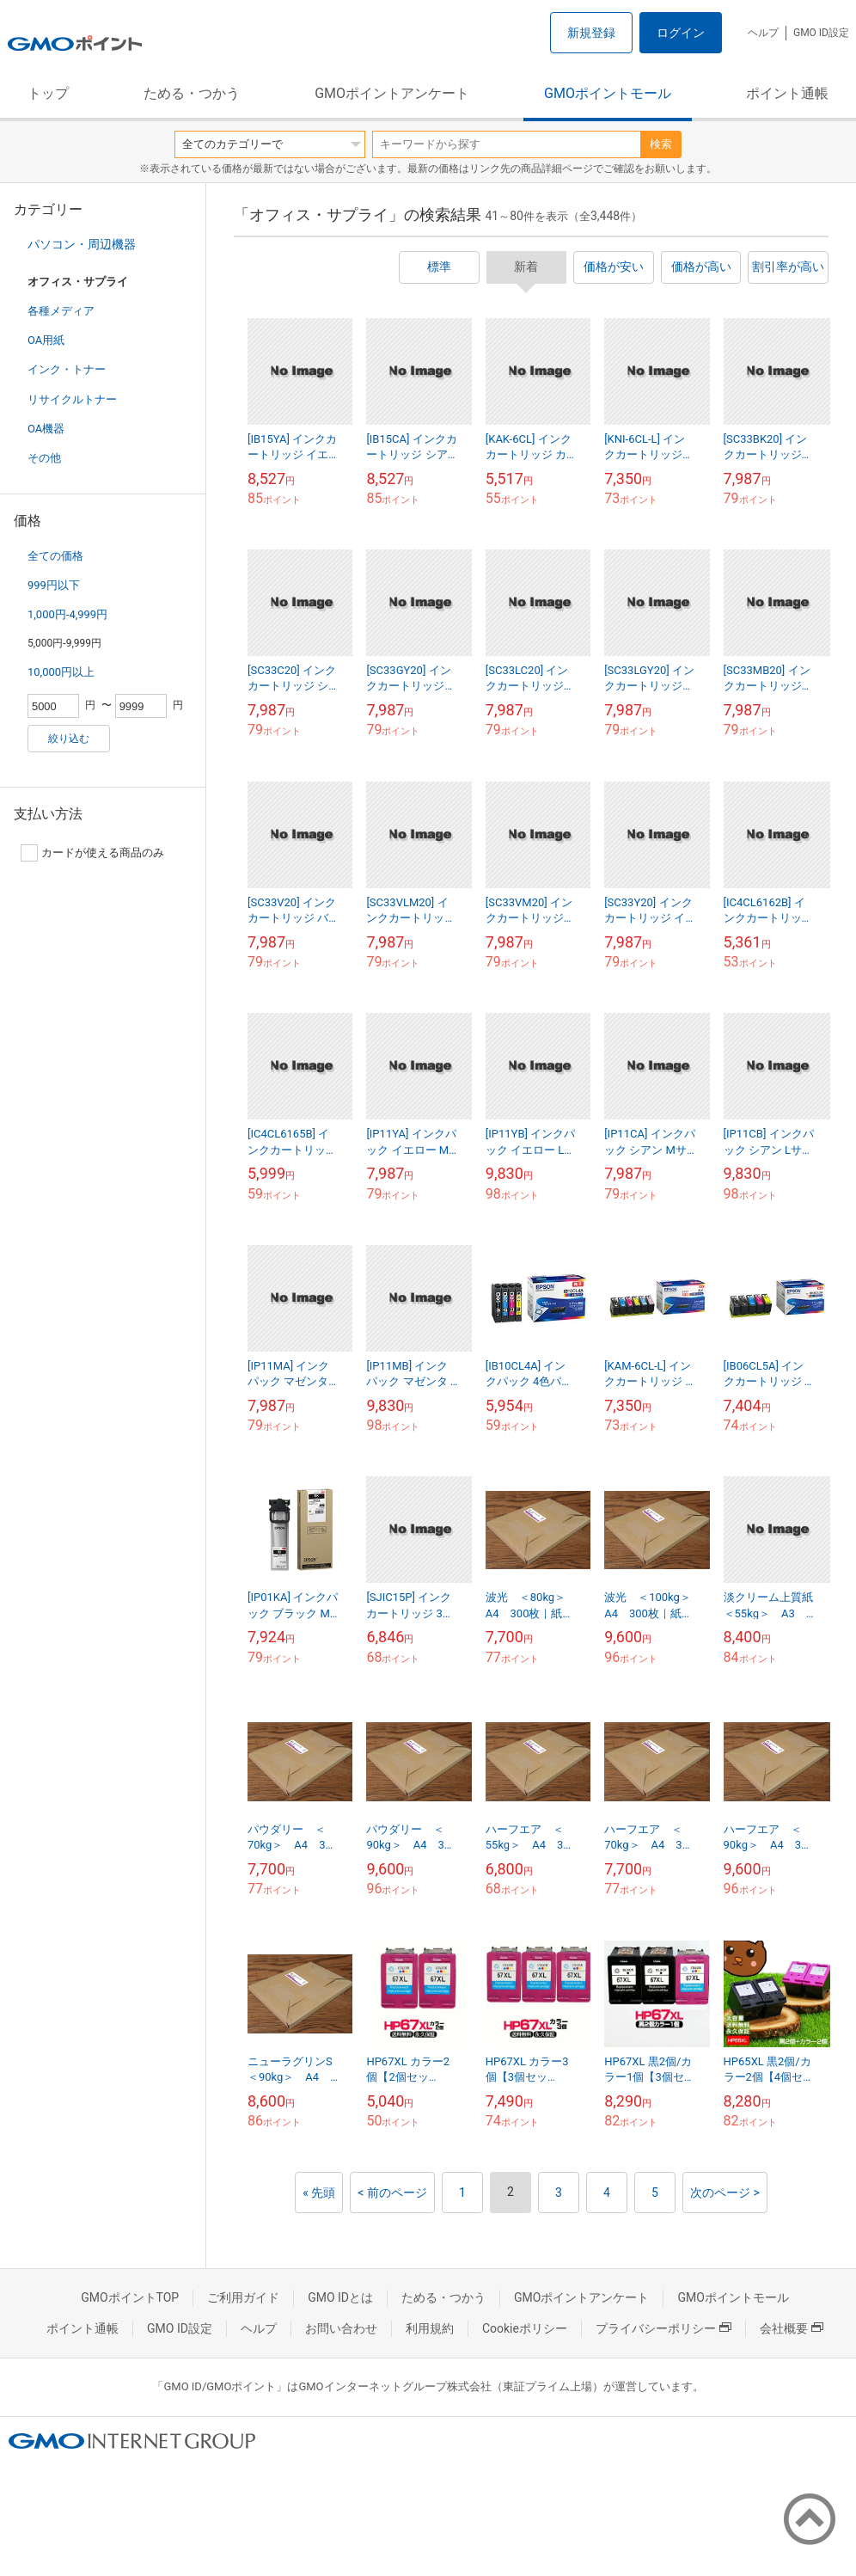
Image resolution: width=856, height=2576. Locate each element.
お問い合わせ (341, 2328)
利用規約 (430, 2328)
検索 (661, 144)
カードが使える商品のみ (92, 853)
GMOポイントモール (607, 93)
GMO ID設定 (821, 33)
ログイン (681, 33)
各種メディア (61, 310)
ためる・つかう (192, 93)
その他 (44, 457)
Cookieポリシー (524, 2328)
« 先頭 (319, 2192)
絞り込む (68, 739)
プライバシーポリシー (663, 2328)
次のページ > (725, 2192)
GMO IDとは (340, 2297)
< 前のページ (392, 2192)
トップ (48, 93)
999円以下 (54, 585)
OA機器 (46, 428)
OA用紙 (46, 340)
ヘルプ (763, 33)
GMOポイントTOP (130, 2297)
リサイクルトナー (72, 399)
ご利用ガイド (243, 2297)
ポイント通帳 (787, 93)
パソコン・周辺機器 (82, 244)
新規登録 (591, 33)
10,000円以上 (61, 671)
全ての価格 (55, 555)
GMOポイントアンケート (392, 93)
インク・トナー (67, 369)
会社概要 (791, 2328)
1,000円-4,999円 (67, 614)
